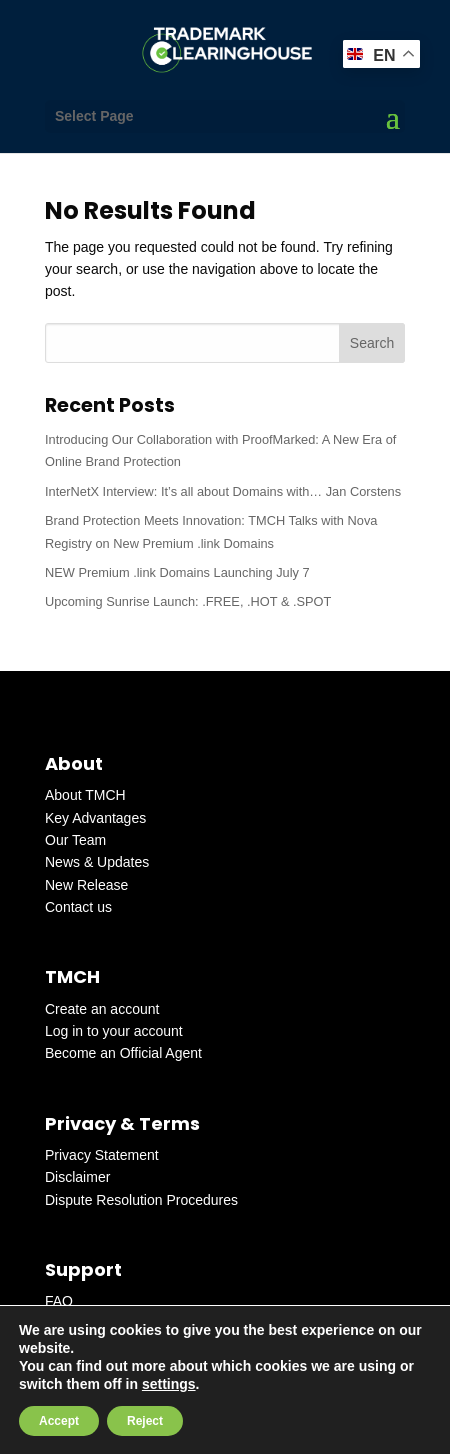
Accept (59, 1421)
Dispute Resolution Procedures (141, 1200)
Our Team (75, 840)
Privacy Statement (102, 1155)
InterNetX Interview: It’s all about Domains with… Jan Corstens (223, 491)
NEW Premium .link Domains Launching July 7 (177, 572)
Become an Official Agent (123, 1053)
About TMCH (85, 795)
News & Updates (97, 862)
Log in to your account (114, 1031)
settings (169, 1384)
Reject (145, 1421)
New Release (86, 885)
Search (372, 343)
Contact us (78, 907)
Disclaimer (77, 1177)
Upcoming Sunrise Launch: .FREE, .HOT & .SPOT (188, 601)
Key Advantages (95, 818)
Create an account (102, 1009)
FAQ (59, 1301)
